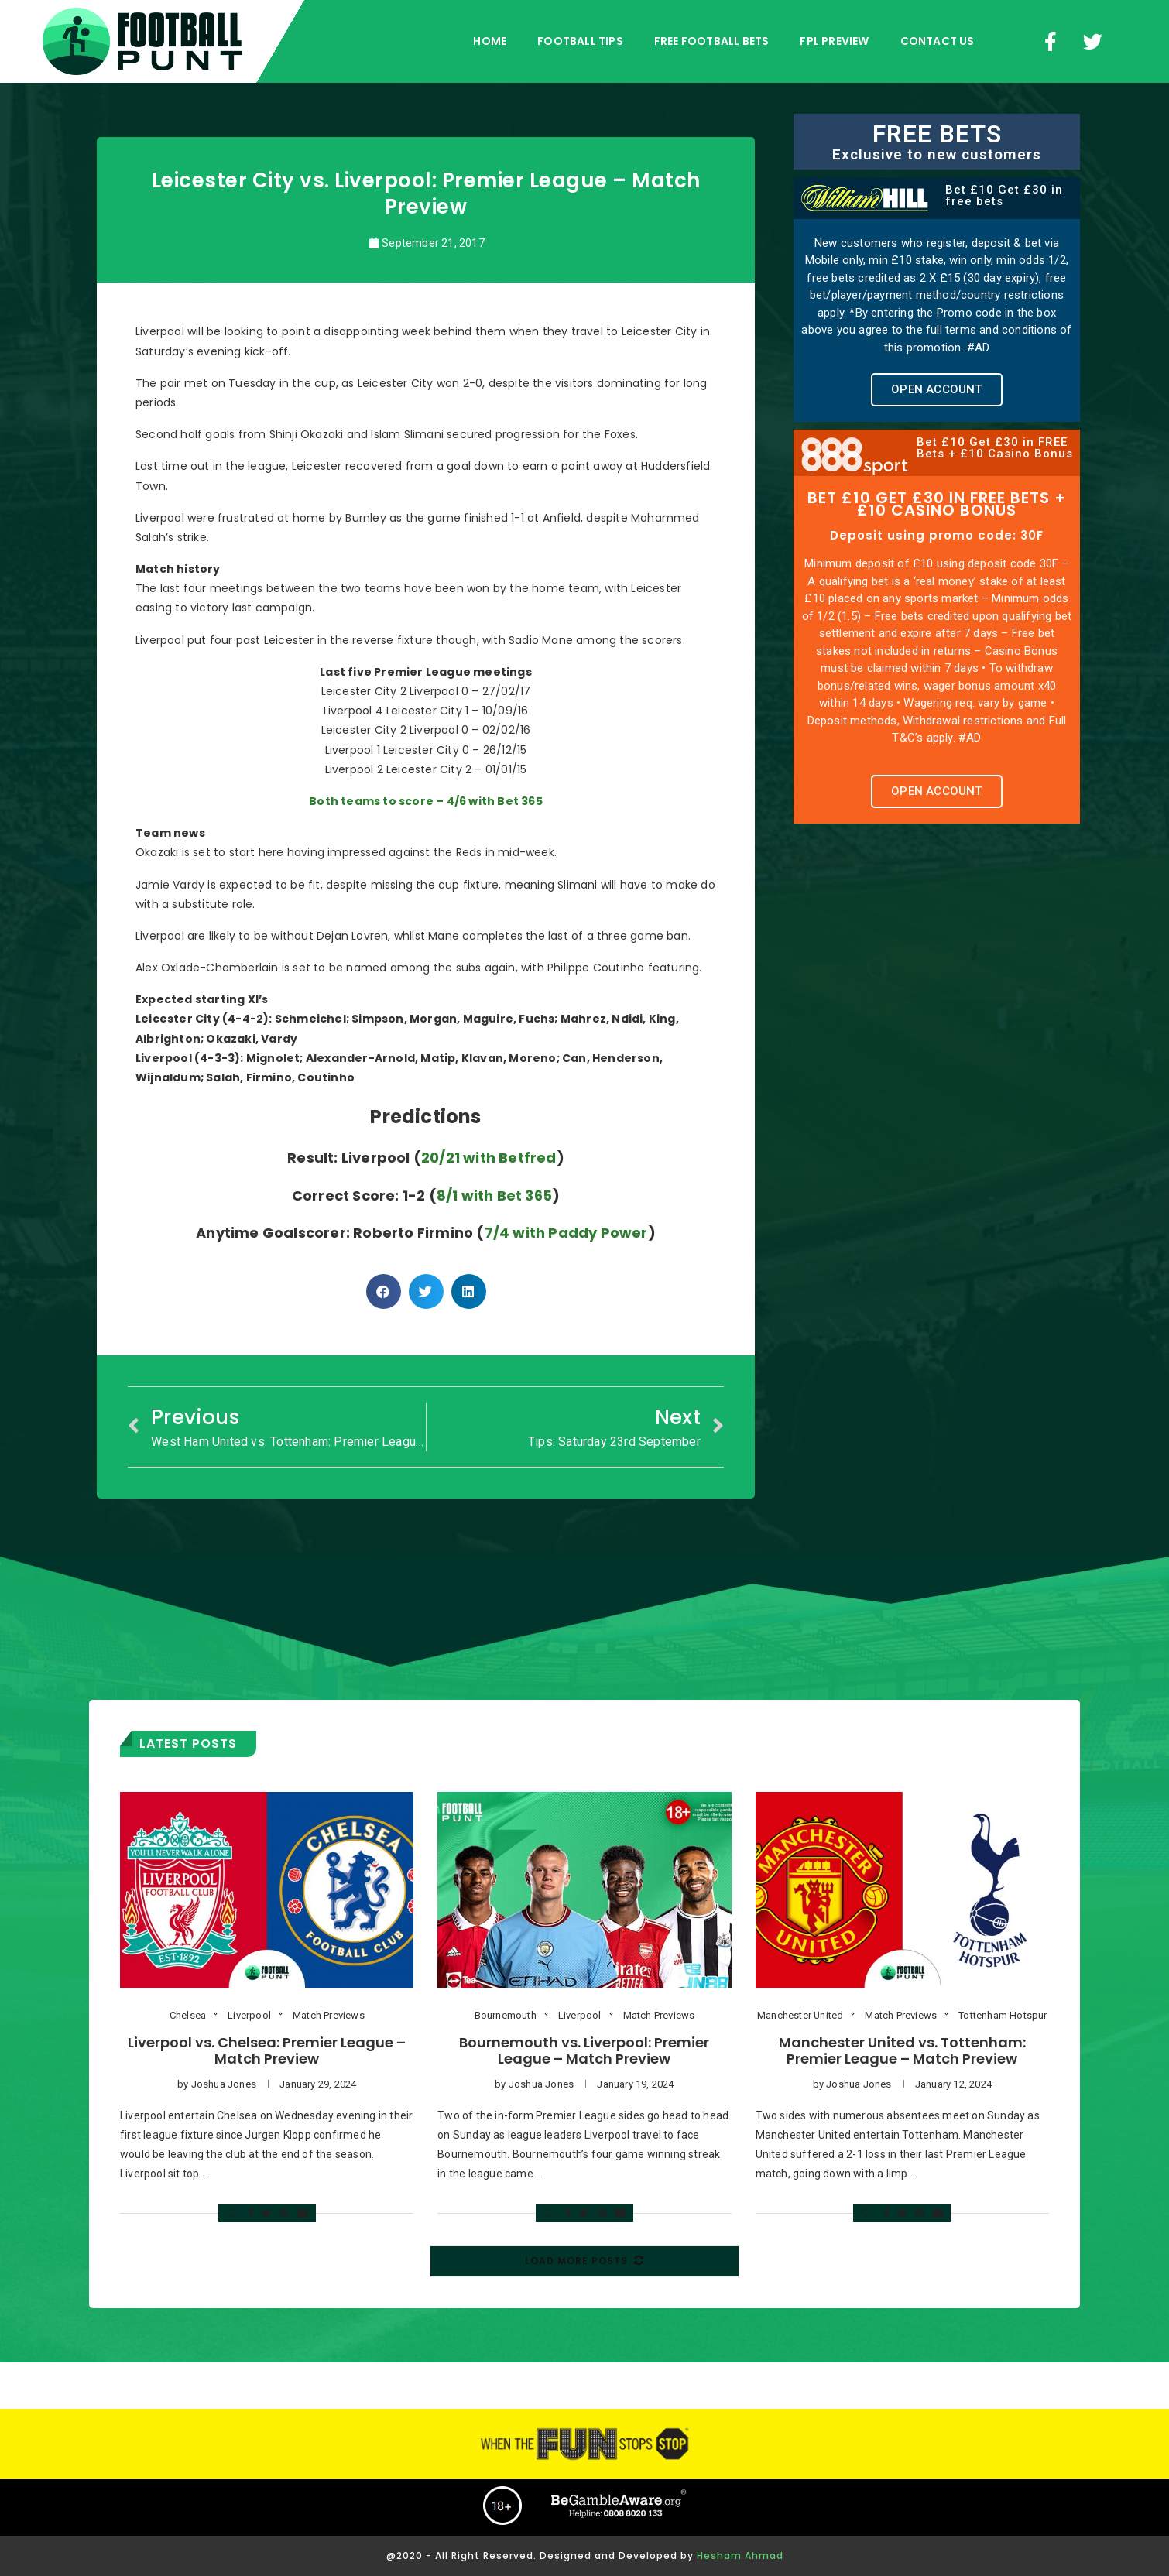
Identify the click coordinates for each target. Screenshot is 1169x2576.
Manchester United (799, 2015)
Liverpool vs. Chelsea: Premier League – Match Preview (267, 2050)
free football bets (712, 41)
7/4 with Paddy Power (566, 1232)
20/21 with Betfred (489, 1157)
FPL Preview (834, 41)
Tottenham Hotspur (1003, 2015)
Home (489, 41)
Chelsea (188, 2015)
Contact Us (937, 41)
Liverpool (249, 2015)
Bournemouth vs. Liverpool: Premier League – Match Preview (584, 2050)
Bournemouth (506, 2015)
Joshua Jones (223, 2084)
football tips (580, 41)
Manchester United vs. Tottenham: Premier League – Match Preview (902, 2050)
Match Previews (329, 2015)
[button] (936, 389)
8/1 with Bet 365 (494, 1195)
